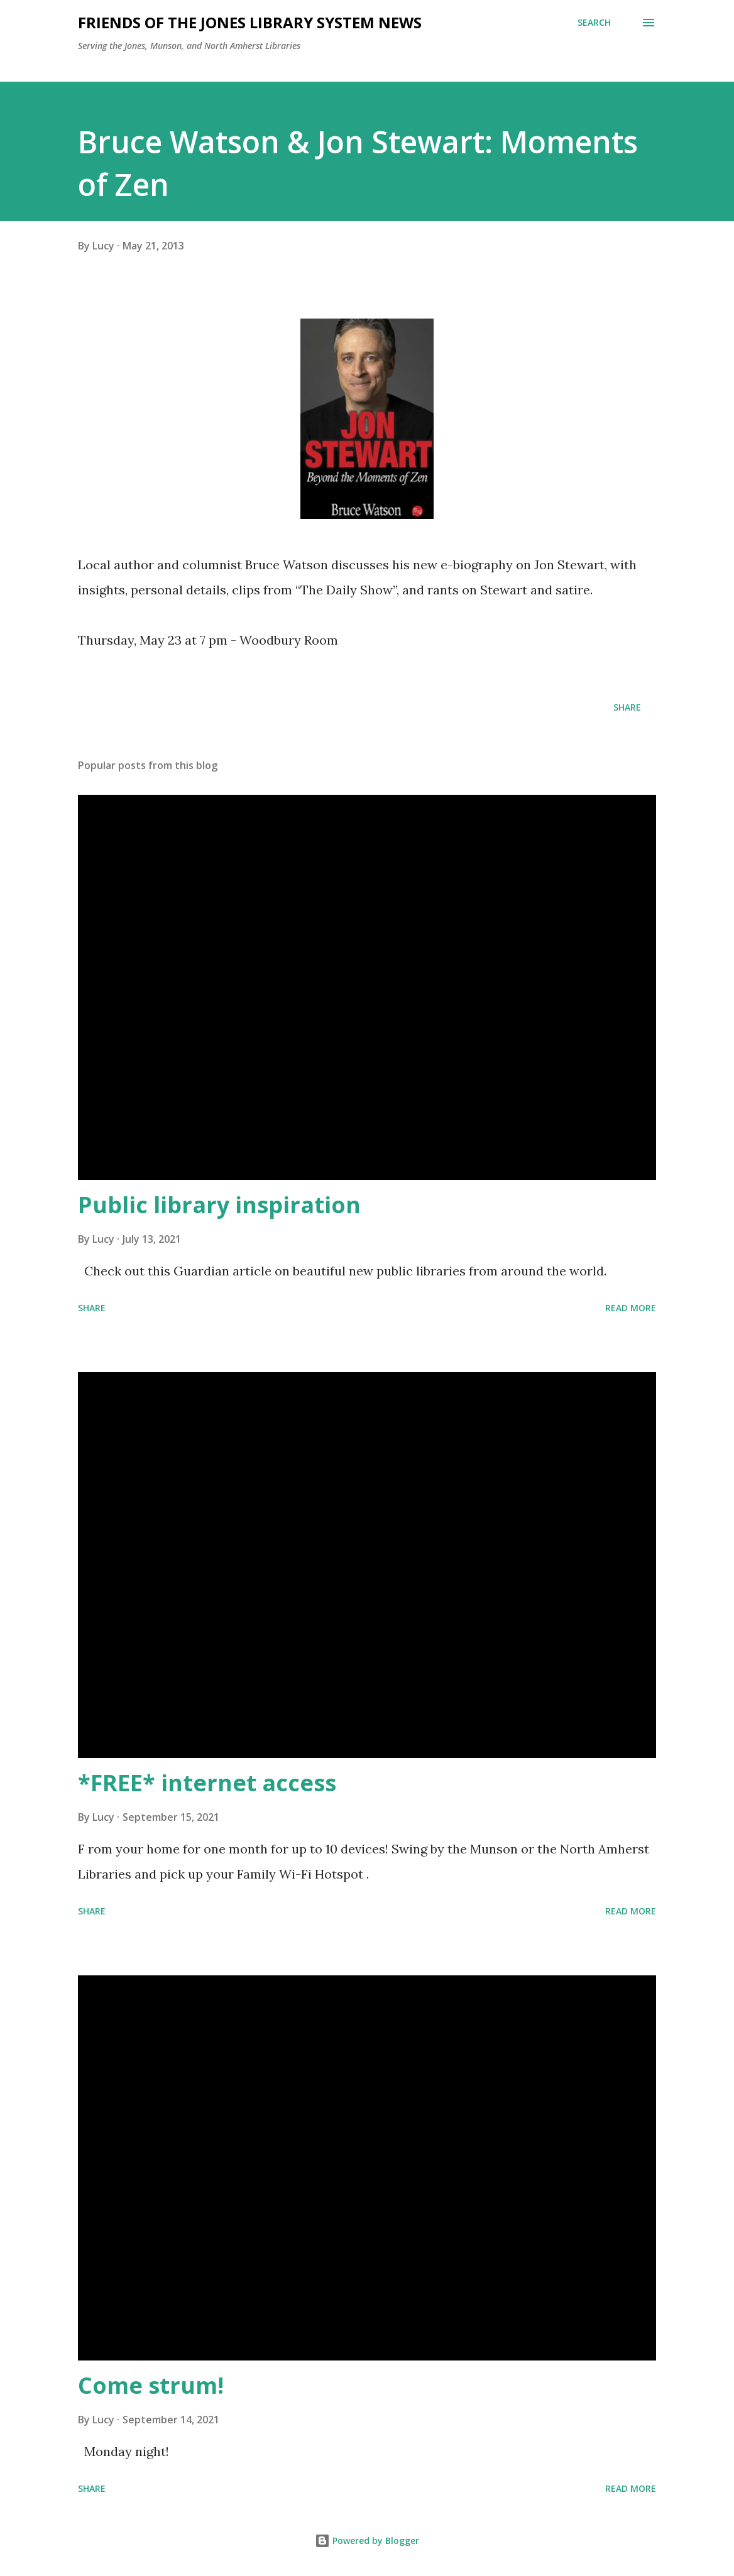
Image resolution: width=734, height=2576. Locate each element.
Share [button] (627, 707)
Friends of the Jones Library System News (250, 22)
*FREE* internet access (207, 1782)
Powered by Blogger (367, 2540)
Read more (630, 1308)
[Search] (594, 22)
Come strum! (151, 2385)
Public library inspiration (219, 1204)
